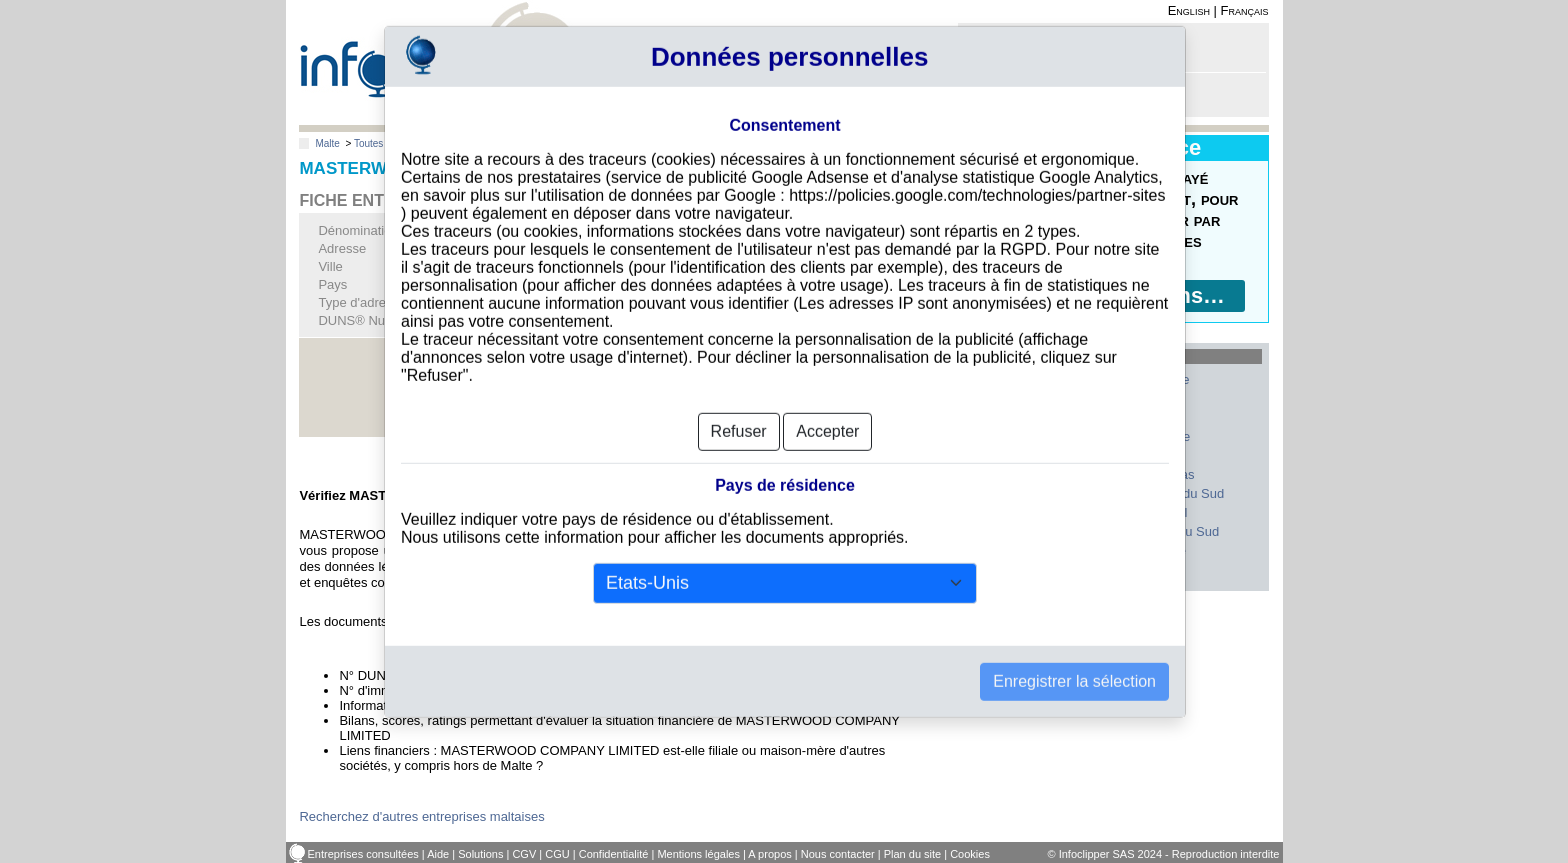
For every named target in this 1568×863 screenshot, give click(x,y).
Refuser (739, 403)
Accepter (827, 403)
